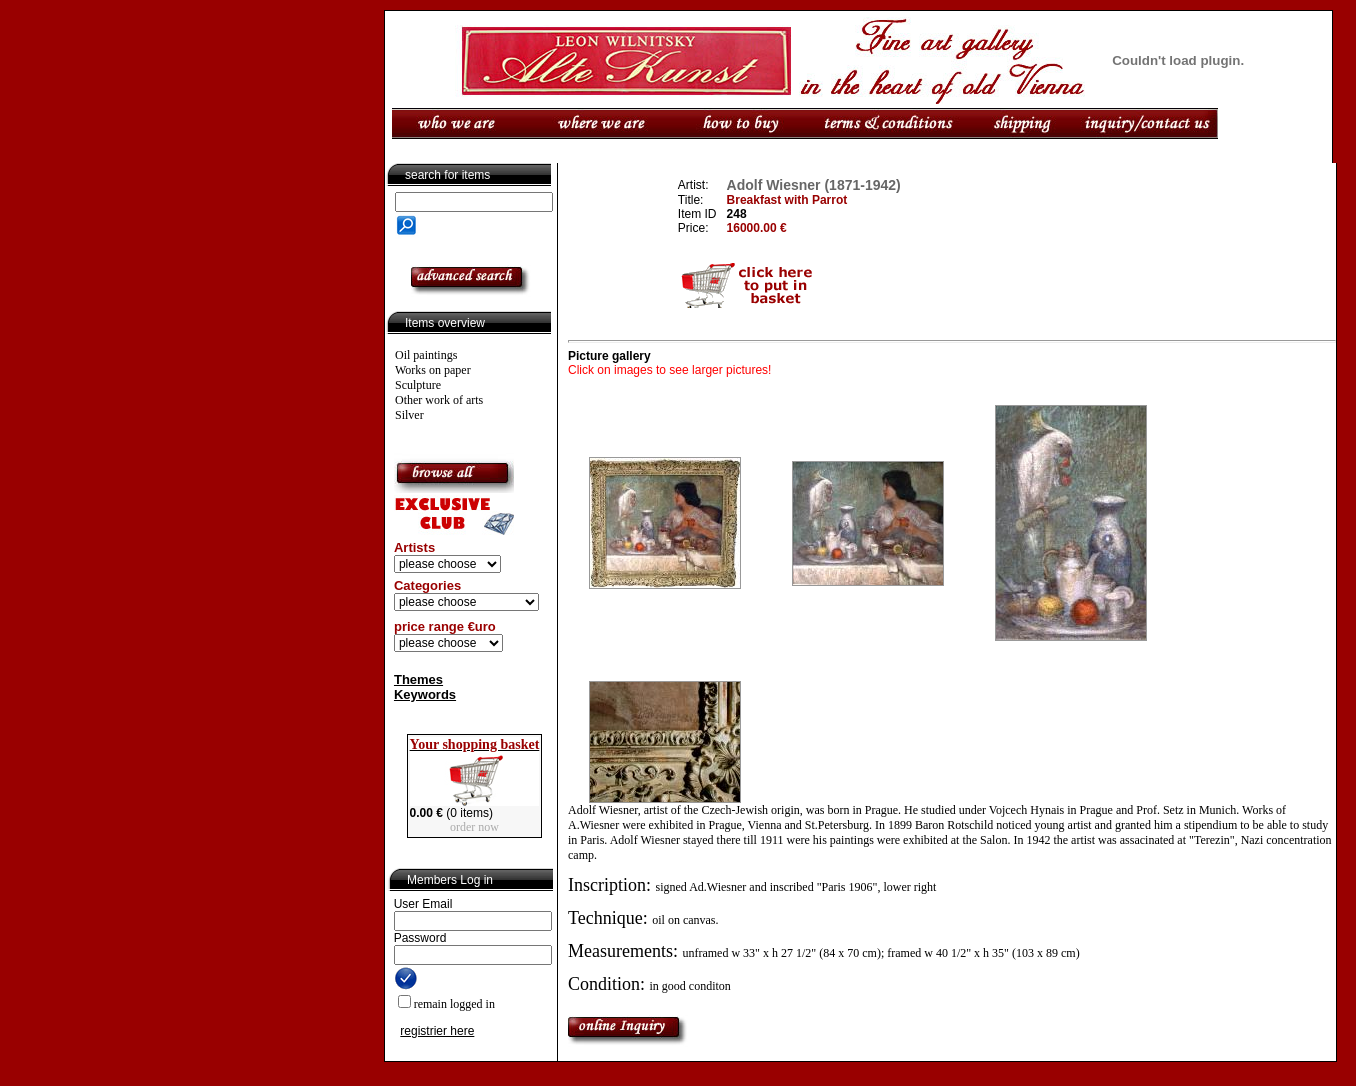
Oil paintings (426, 355)
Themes (418, 679)
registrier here (437, 1031)
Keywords (425, 694)
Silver (409, 415)
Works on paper (433, 370)
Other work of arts (439, 400)
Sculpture (418, 385)
